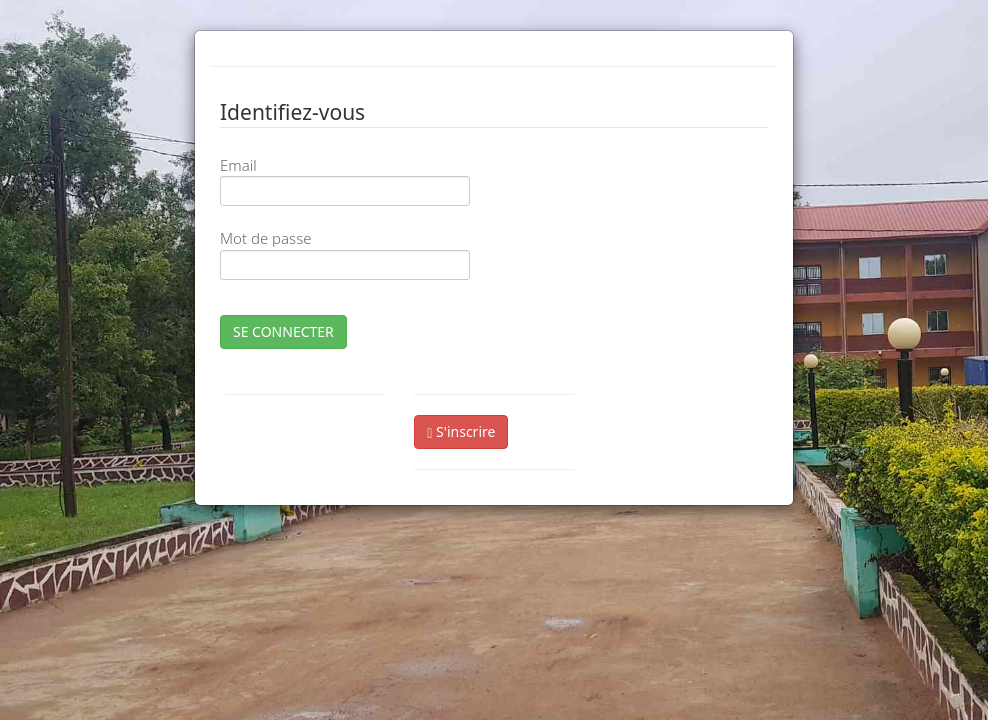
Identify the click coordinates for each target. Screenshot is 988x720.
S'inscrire (461, 431)
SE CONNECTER (283, 331)
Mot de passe (265, 238)
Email (238, 165)
